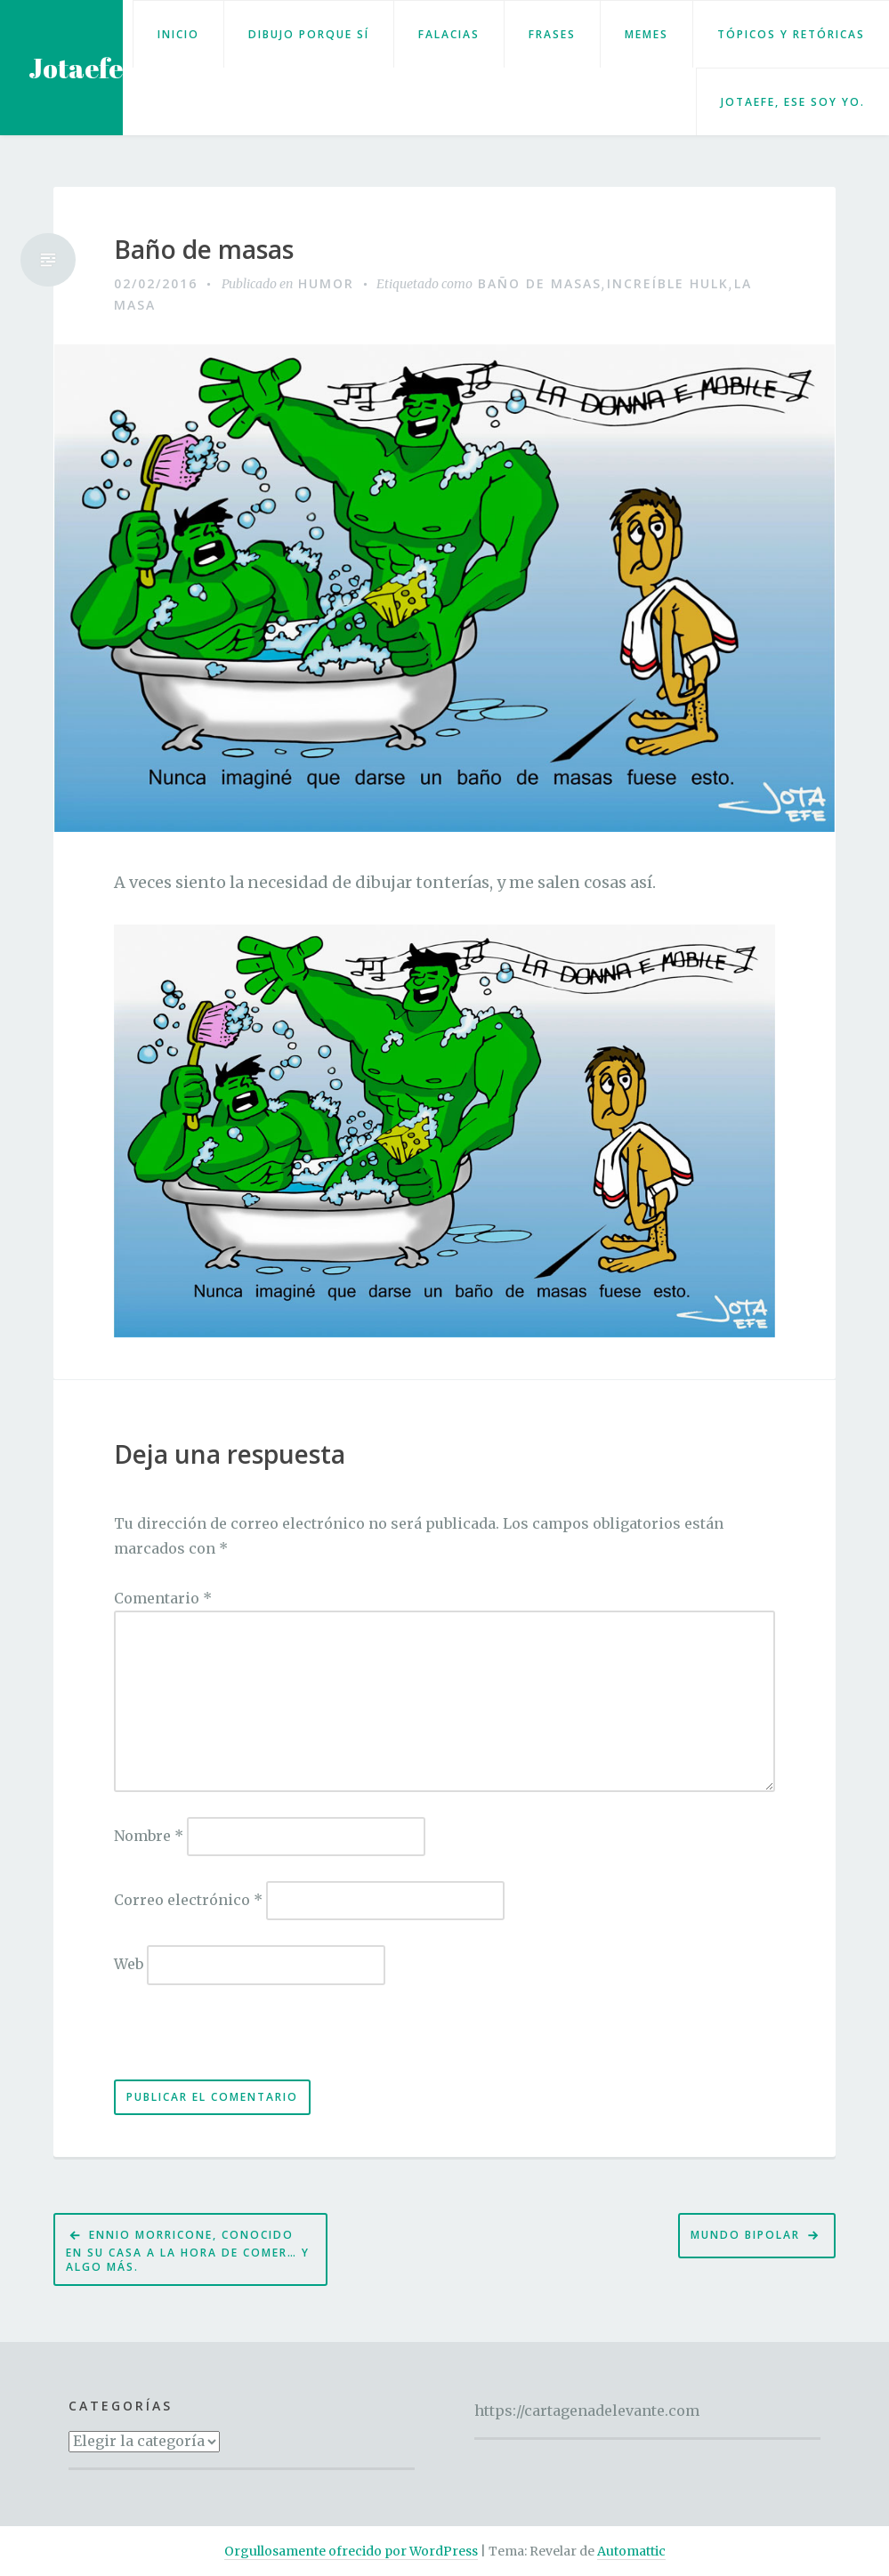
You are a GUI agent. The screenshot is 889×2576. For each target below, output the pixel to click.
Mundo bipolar (745, 2234)
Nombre (148, 1836)
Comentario (163, 1598)
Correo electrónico (188, 1900)
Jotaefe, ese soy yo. (793, 101)
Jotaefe (75, 68)
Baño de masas (204, 250)
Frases (552, 34)
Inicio (178, 34)
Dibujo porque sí (308, 34)
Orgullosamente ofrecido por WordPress (351, 2551)
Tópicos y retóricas (791, 34)
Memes (646, 34)
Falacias (449, 34)
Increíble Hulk (668, 283)
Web (128, 1964)
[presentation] (236, 2041)
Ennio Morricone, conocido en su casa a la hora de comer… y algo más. (188, 2250)
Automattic (631, 2551)
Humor (326, 283)
